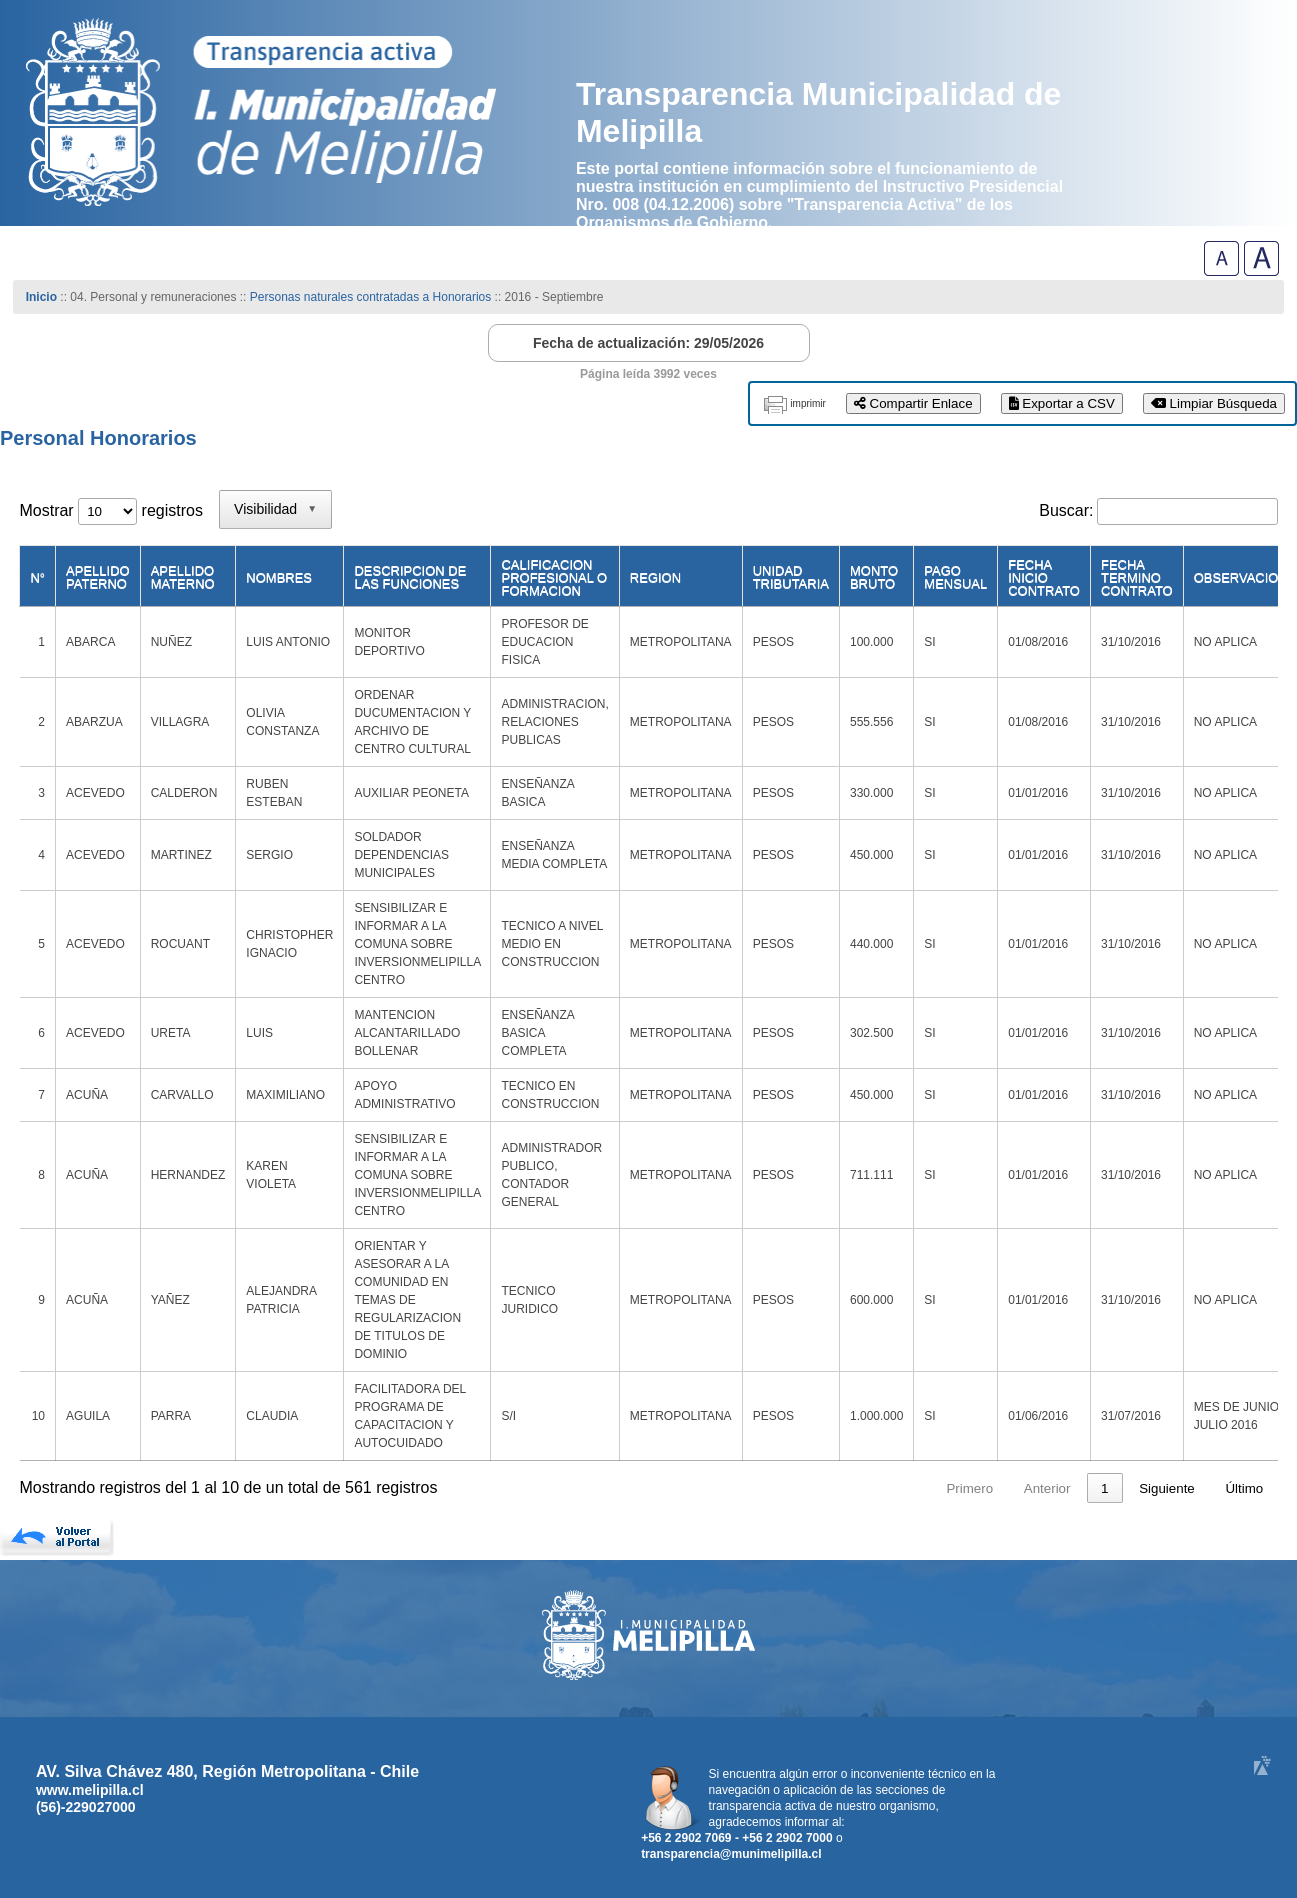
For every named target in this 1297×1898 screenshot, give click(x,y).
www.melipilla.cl (90, 1790)
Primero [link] (724, 1488)
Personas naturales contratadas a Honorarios (370, 297)
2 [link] (896, 1488)
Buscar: (1066, 510)
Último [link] (1244, 1488)
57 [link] (1101, 1488)
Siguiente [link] (1167, 1488)
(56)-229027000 (86, 1807)
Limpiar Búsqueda (1214, 403)
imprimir (808, 403)
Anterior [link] (801, 1488)
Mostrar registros (110, 510)
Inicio (41, 297)
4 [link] (973, 1488)
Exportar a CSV (1062, 403)
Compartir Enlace (913, 403)
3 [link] (934, 1488)
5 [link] (1011, 1488)
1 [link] (858, 1488)
